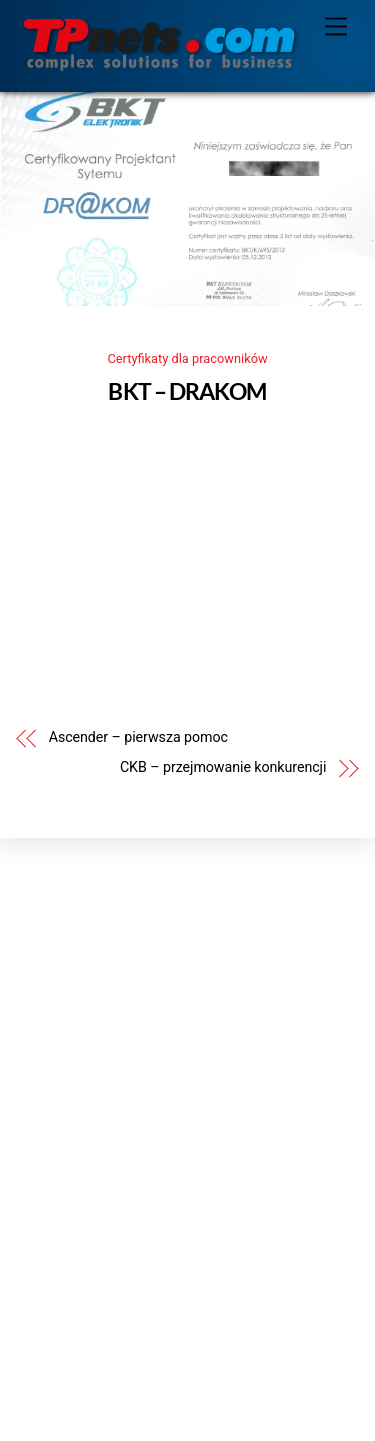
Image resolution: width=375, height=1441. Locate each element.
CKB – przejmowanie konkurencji (223, 767)
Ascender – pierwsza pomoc (138, 737)
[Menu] (336, 27)
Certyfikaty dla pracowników (187, 358)
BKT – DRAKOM (187, 391)
